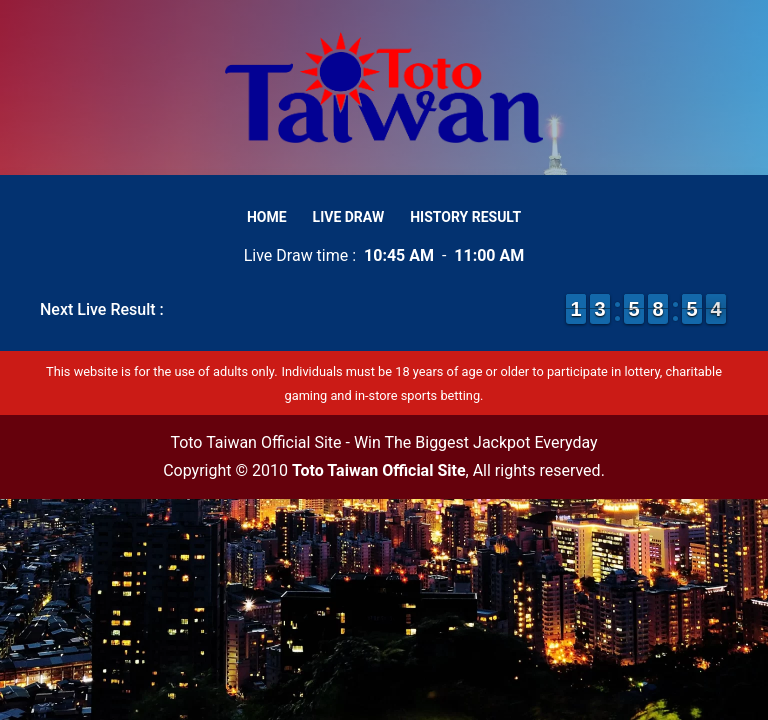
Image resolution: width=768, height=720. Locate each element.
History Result (465, 217)
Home (267, 217)
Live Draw (349, 217)
